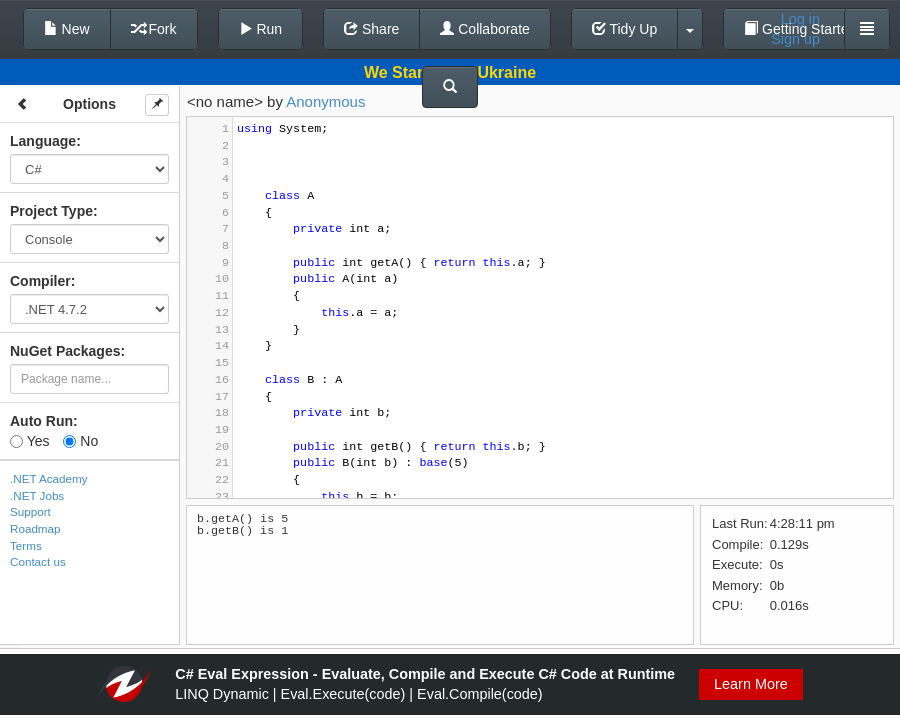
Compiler (40, 281)
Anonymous (325, 101)
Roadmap (35, 528)
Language (43, 141)
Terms (26, 545)
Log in (800, 19)
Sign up (795, 39)
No (80, 441)
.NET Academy (49, 478)
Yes (29, 441)
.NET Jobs (37, 495)
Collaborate (485, 29)
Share (371, 29)
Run (261, 29)
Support (30, 511)
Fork (154, 29)
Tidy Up (624, 29)
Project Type (51, 211)
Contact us (38, 561)
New (67, 29)
